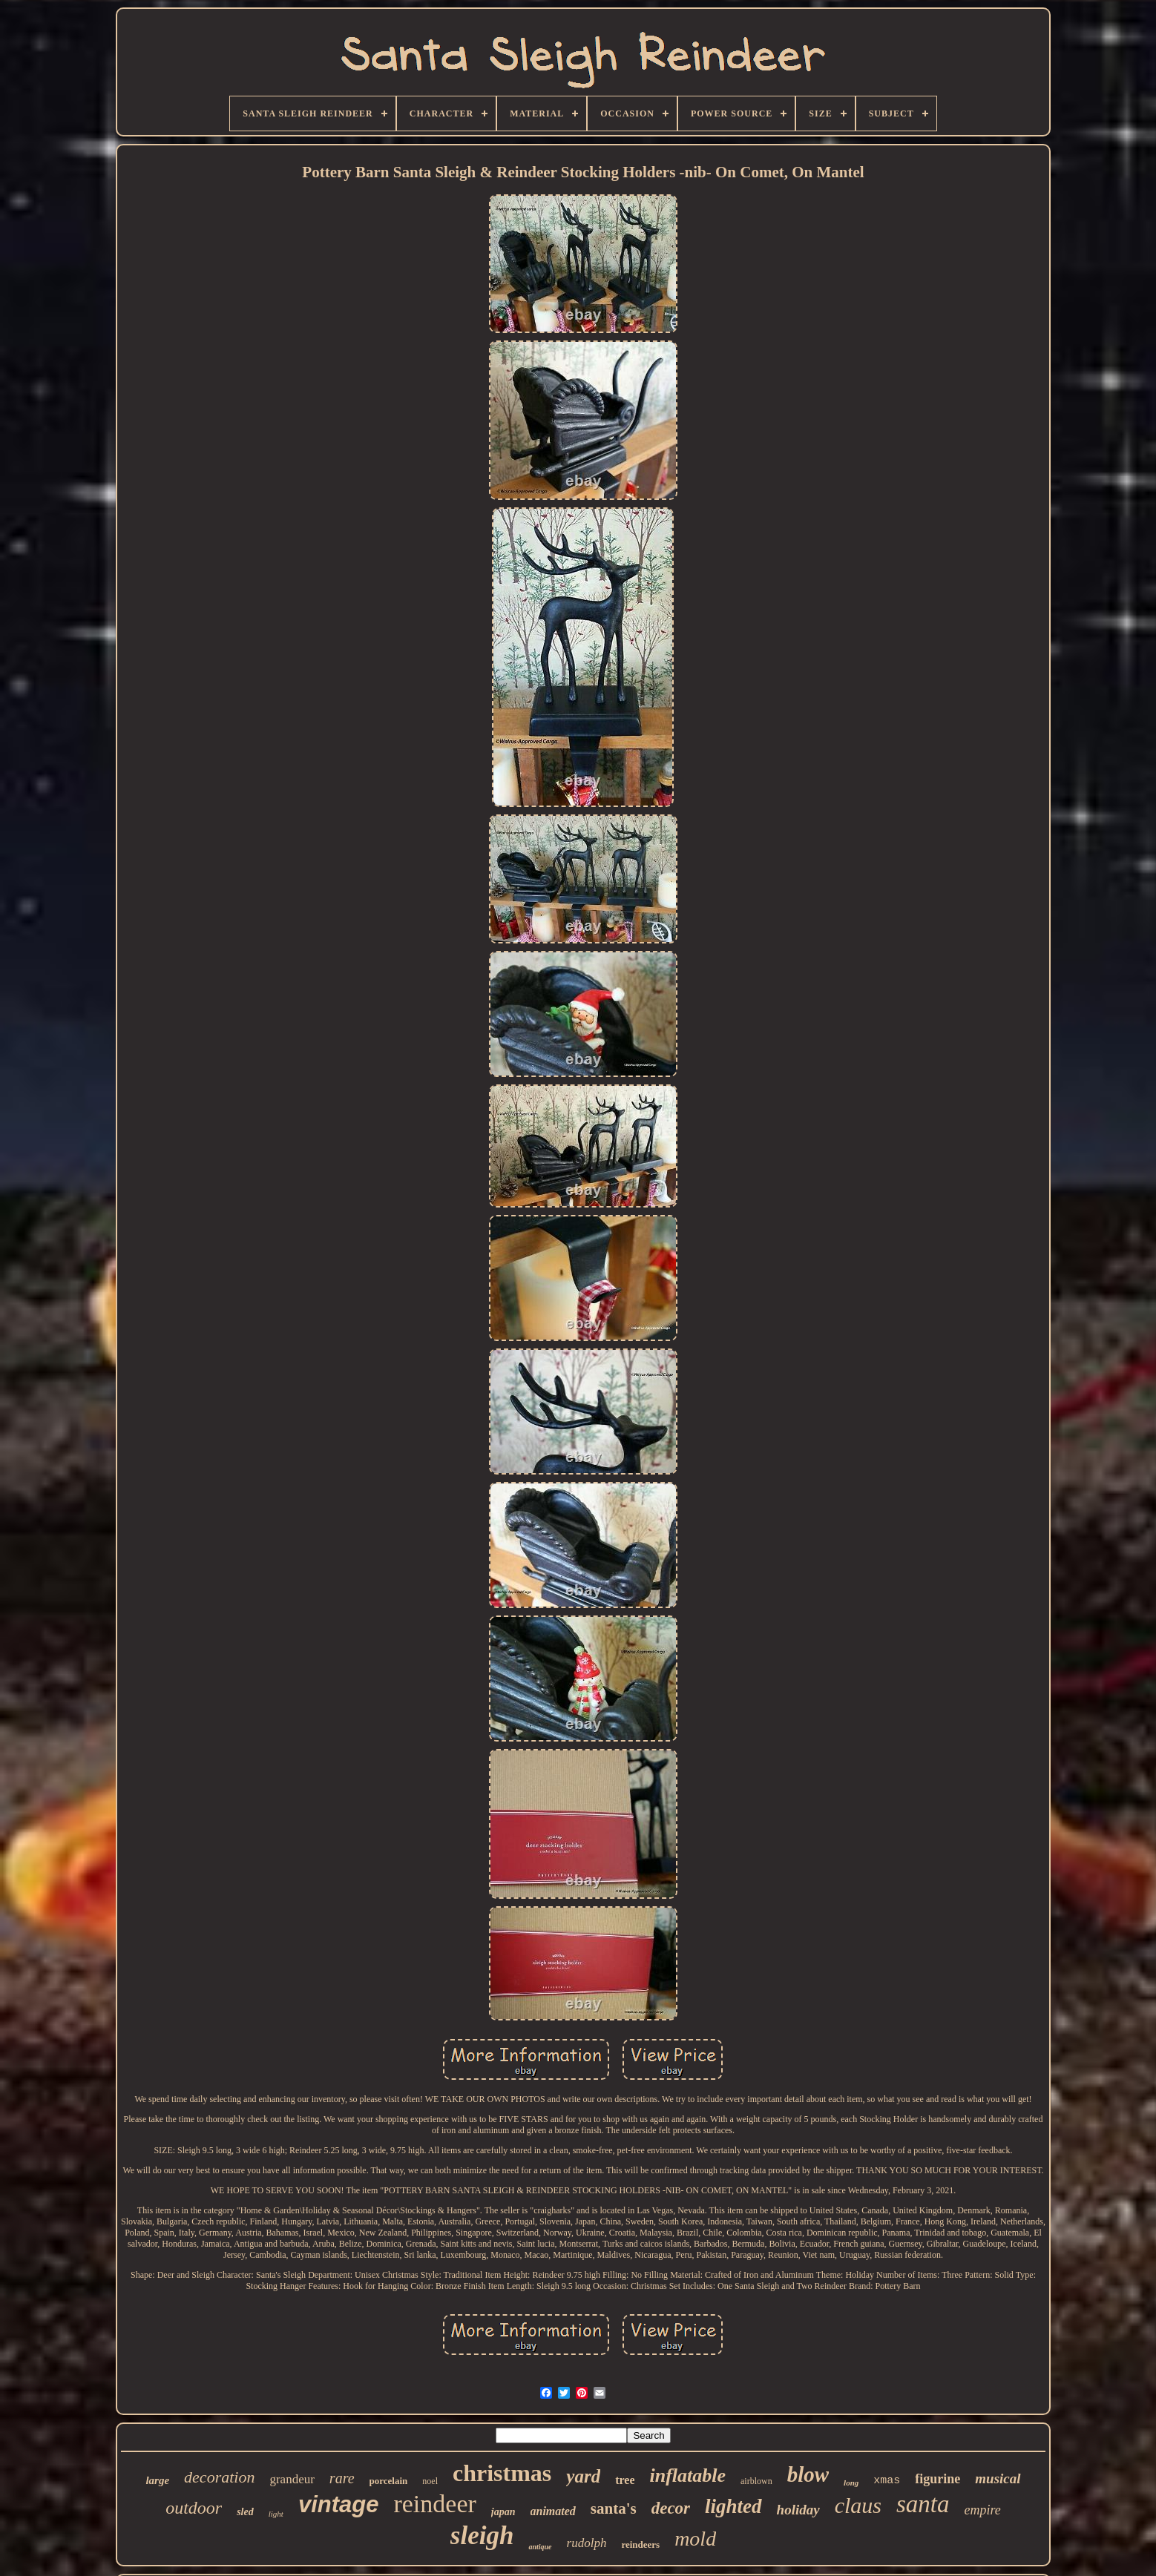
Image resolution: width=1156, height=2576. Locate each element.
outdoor (193, 2507)
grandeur (291, 2479)
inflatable (687, 2475)
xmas (886, 2480)
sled (245, 2511)
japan (503, 2511)
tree (624, 2480)
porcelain (389, 2480)
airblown (756, 2481)
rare (342, 2478)
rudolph (587, 2543)
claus (858, 2505)
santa (923, 2504)
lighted (733, 2506)
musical (997, 2478)
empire (983, 2510)
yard (583, 2476)
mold (695, 2538)
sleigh (482, 2535)
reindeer (434, 2503)
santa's (614, 2508)
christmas (502, 2473)
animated (553, 2511)
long (851, 2482)
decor (670, 2508)
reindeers (640, 2544)
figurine (937, 2478)
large (157, 2480)
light (276, 2513)
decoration (219, 2477)
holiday (798, 2509)
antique (539, 2547)
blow (808, 2474)
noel (430, 2481)
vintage (338, 2504)
